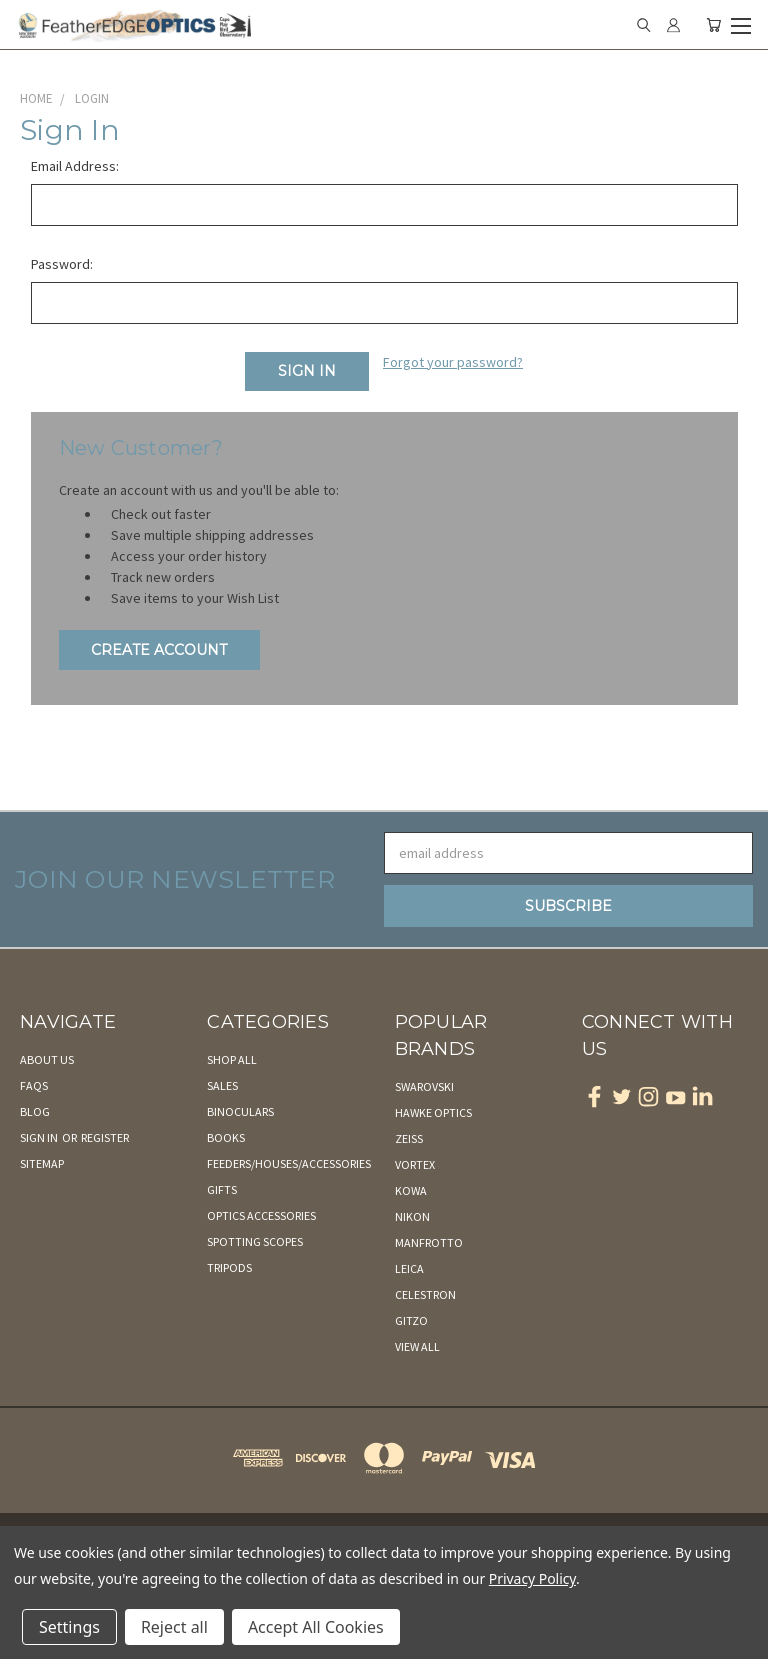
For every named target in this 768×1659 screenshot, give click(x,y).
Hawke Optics (433, 1112)
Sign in (40, 1137)
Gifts (222, 1189)
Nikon (412, 1216)
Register (105, 1137)
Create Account (159, 650)
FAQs (34, 1085)
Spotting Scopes (255, 1241)
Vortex (415, 1164)
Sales (222, 1085)
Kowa (411, 1190)
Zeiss (409, 1138)
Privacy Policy (532, 1578)
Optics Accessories (261, 1215)
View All (417, 1346)
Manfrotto (429, 1242)
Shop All (232, 1059)
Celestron (425, 1294)
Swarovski (424, 1086)
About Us (47, 1059)
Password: (62, 264)
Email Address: (75, 166)
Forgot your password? (453, 362)
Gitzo (411, 1320)
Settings (69, 1627)
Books (226, 1137)
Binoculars (240, 1111)
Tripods (229, 1267)
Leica (409, 1268)
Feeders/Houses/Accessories (289, 1163)
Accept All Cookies (316, 1627)
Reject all (174, 1627)
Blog (35, 1111)
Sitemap (42, 1163)
